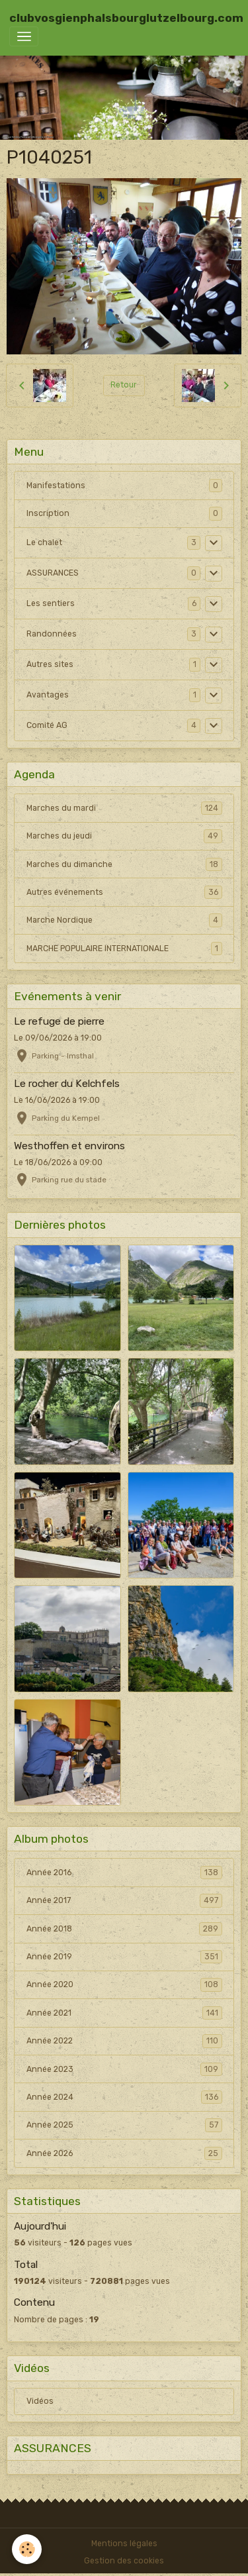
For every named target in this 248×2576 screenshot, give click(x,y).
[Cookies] (27, 2549)
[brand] (126, 17)
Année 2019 (124, 1956)
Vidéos (40, 2401)
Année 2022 (124, 2040)
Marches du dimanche (124, 864)
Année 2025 (124, 2125)
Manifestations (55, 485)
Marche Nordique (124, 920)
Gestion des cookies (124, 2560)
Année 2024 (124, 2097)
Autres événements (124, 892)
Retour (123, 384)
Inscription (47, 513)
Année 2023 (124, 2069)
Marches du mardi (124, 808)
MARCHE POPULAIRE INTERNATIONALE (124, 948)
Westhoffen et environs (69, 1146)
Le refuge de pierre (59, 1021)
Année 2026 (124, 2153)
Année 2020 (124, 1984)
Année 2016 (124, 1872)
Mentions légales (124, 2543)
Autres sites (49, 664)
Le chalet (44, 542)
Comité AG (46, 725)
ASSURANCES (52, 573)
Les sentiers (50, 603)
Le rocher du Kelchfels (67, 1084)
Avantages (47, 694)
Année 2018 (124, 1928)
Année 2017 (124, 1900)
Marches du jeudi (124, 836)
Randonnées (51, 634)
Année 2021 (124, 2013)
